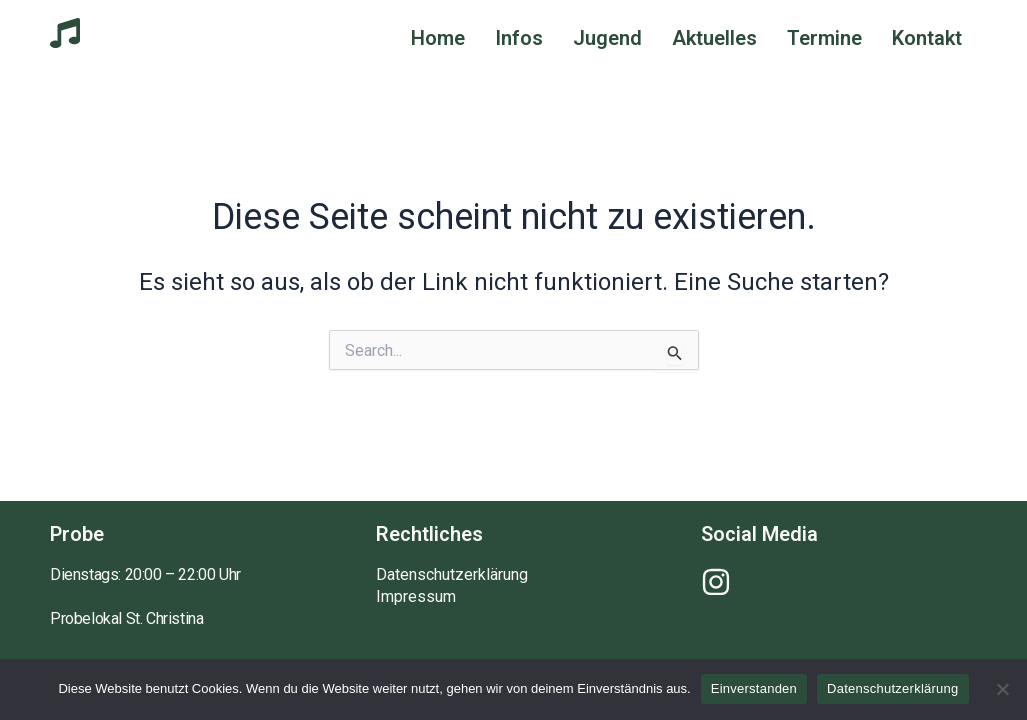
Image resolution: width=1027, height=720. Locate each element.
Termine (824, 38)
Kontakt (927, 38)
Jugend (607, 38)
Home (438, 38)
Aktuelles (714, 38)
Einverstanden (754, 688)
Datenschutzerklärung (452, 575)
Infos (519, 38)
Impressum (416, 597)
